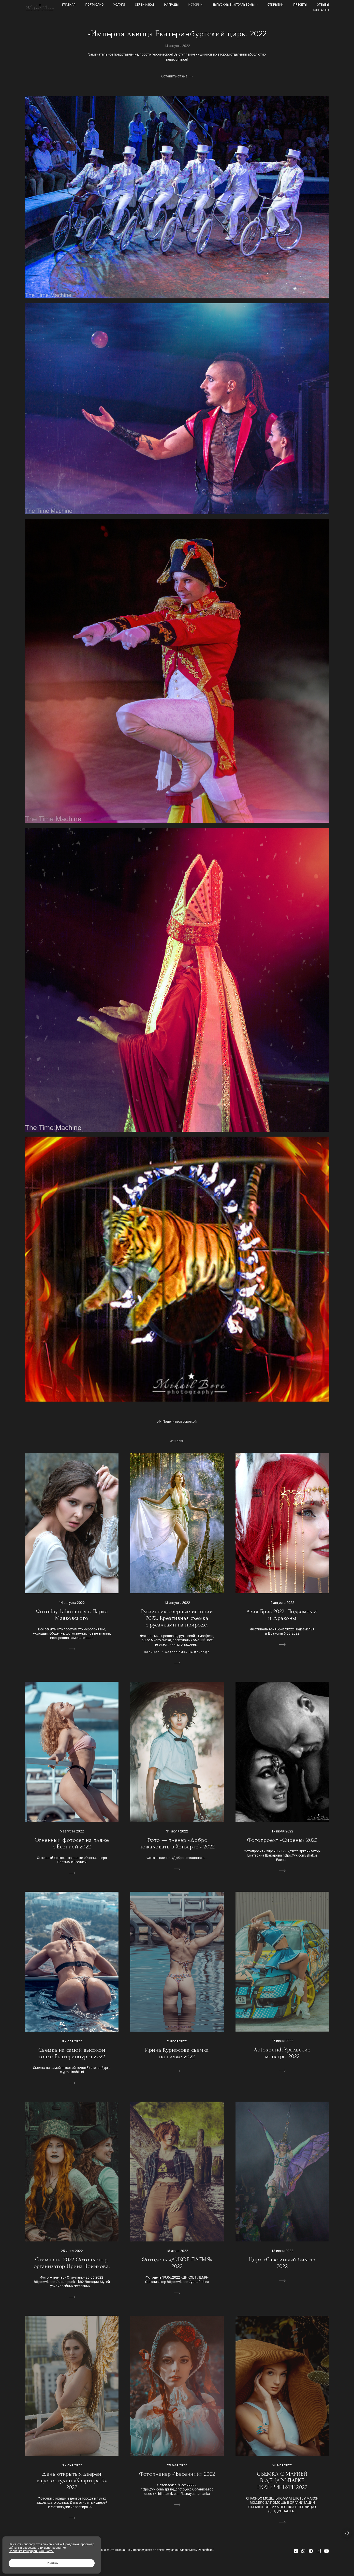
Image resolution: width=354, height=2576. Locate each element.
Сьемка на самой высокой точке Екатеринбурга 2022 (71, 2053)
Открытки (275, 4)
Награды (171, 4)
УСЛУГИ (119, 4)
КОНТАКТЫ (321, 10)
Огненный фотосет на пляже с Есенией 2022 (72, 1843)
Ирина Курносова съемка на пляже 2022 (177, 2053)
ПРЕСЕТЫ (300, 4)
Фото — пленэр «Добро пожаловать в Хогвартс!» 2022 (177, 1843)
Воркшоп (152, 1652)
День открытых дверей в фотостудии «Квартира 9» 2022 (72, 2480)
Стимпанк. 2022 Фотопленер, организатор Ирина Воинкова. (72, 2262)
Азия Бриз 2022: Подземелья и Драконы (282, 1614)
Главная (68, 4)
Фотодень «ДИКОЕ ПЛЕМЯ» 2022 (177, 2262)
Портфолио (94, 4)
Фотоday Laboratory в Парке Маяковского (72, 1614)
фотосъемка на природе (187, 1652)
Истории (195, 4)
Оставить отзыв (174, 76)
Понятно (51, 2563)
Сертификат (144, 4)
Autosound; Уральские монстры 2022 (282, 2053)
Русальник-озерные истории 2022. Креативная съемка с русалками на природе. (177, 1618)
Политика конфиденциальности (31, 2551)
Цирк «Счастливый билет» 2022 (282, 2262)
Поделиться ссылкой (179, 1421)
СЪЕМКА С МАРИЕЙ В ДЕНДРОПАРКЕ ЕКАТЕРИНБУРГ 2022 (282, 2480)
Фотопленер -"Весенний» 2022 (177, 2474)
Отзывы (323, 4)
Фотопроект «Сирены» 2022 (282, 1840)
